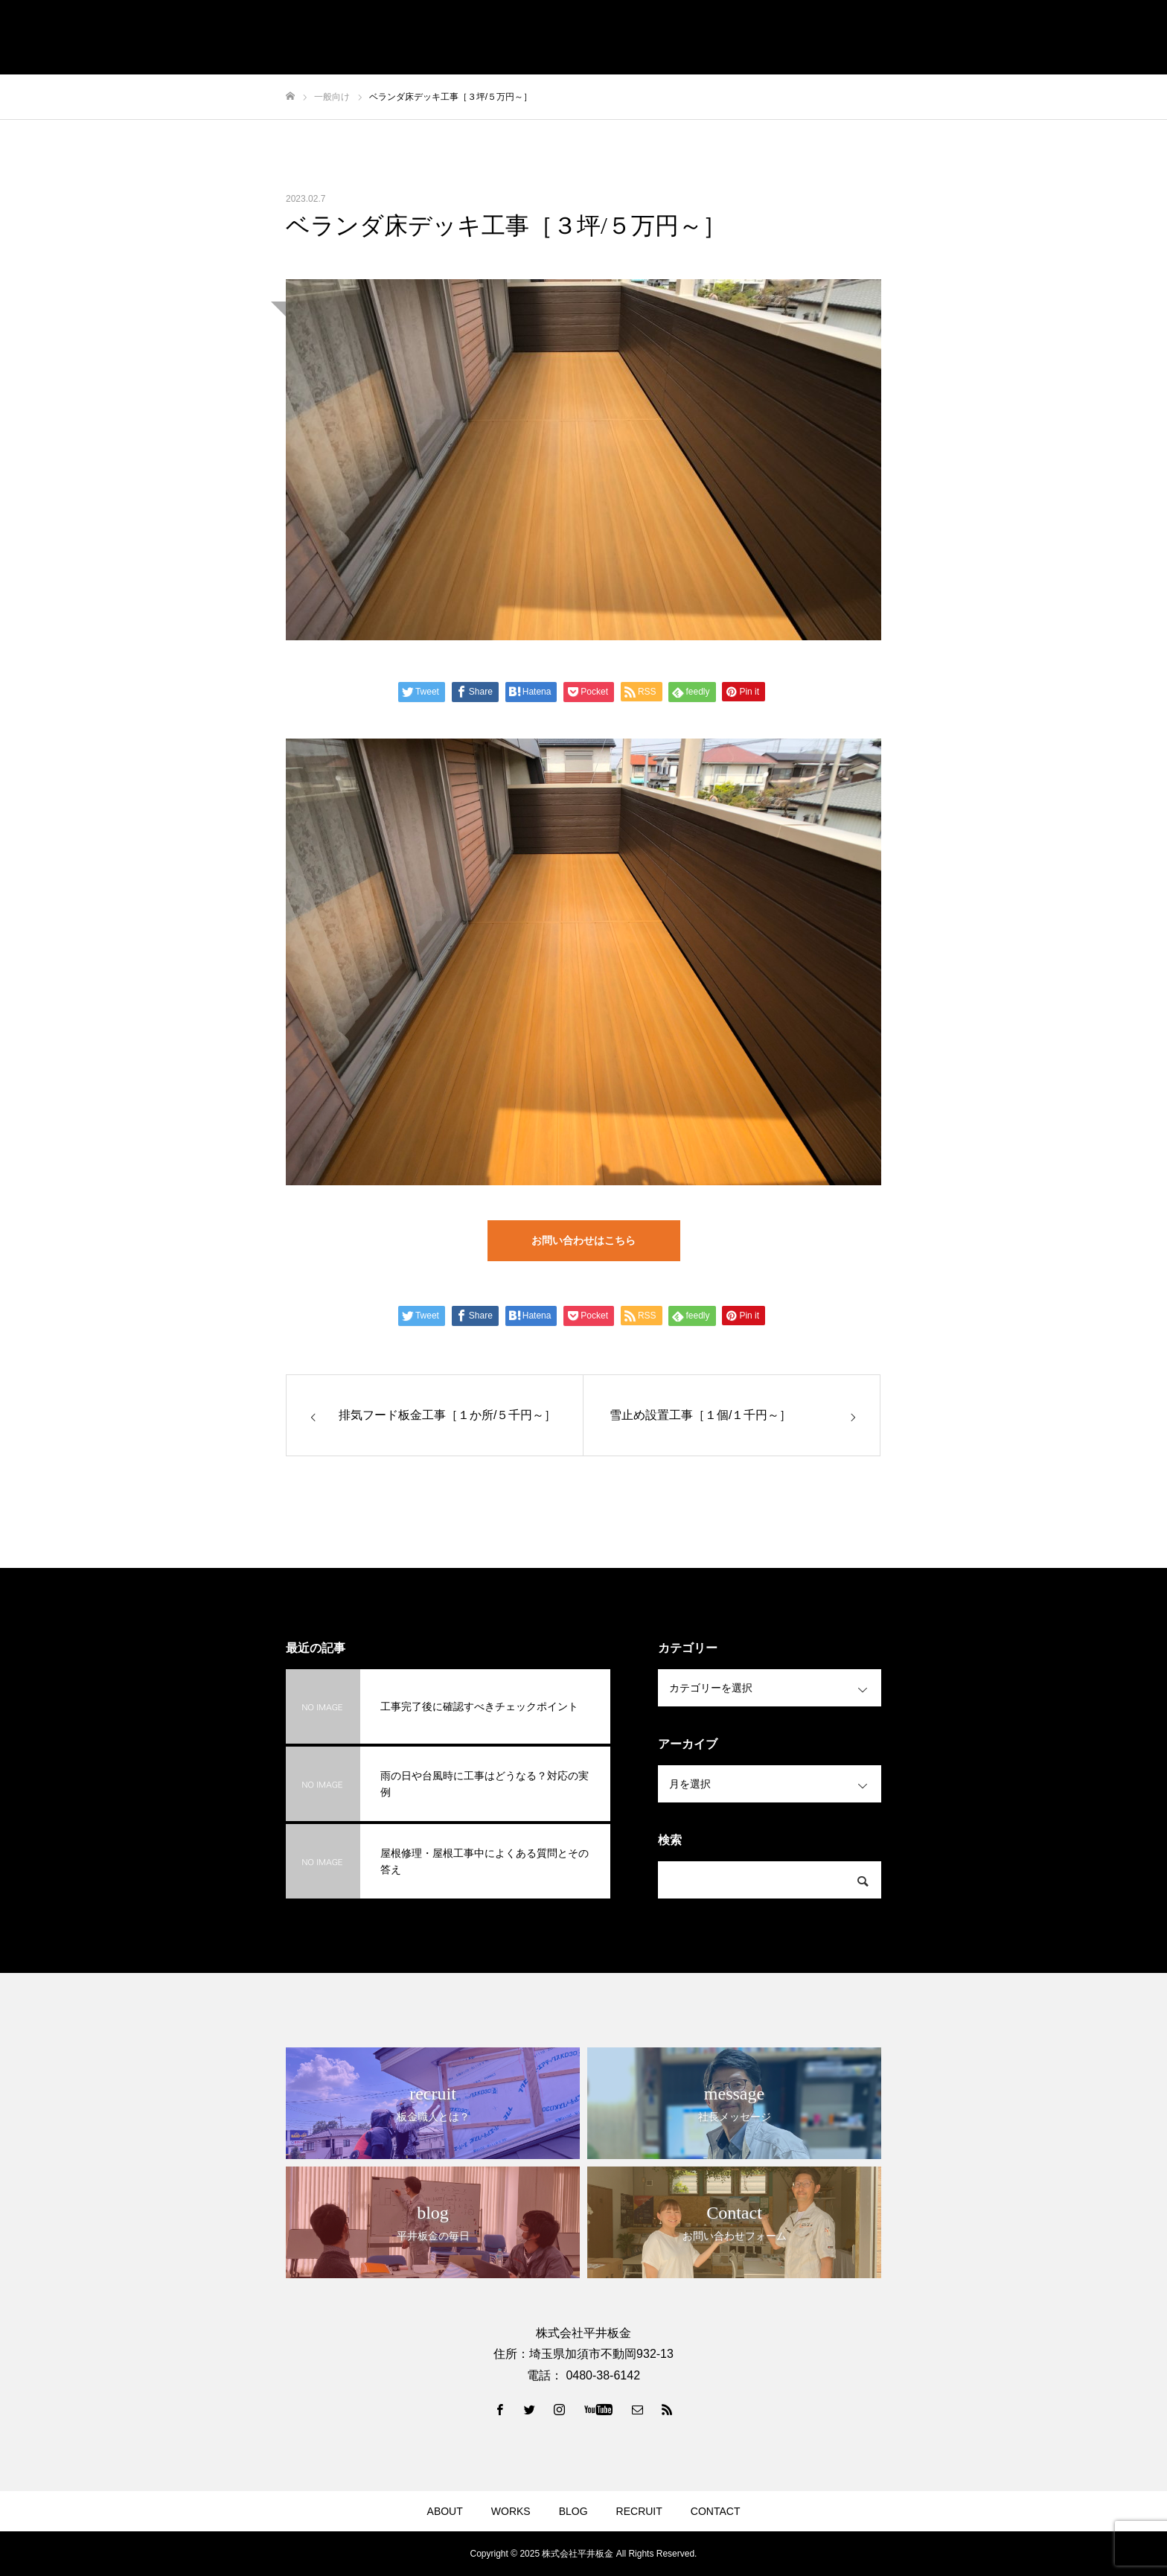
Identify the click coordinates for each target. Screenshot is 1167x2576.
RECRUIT (639, 2511)
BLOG (573, 2511)
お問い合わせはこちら (583, 1240)
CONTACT (716, 2511)
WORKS (511, 2511)
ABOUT (445, 2511)
